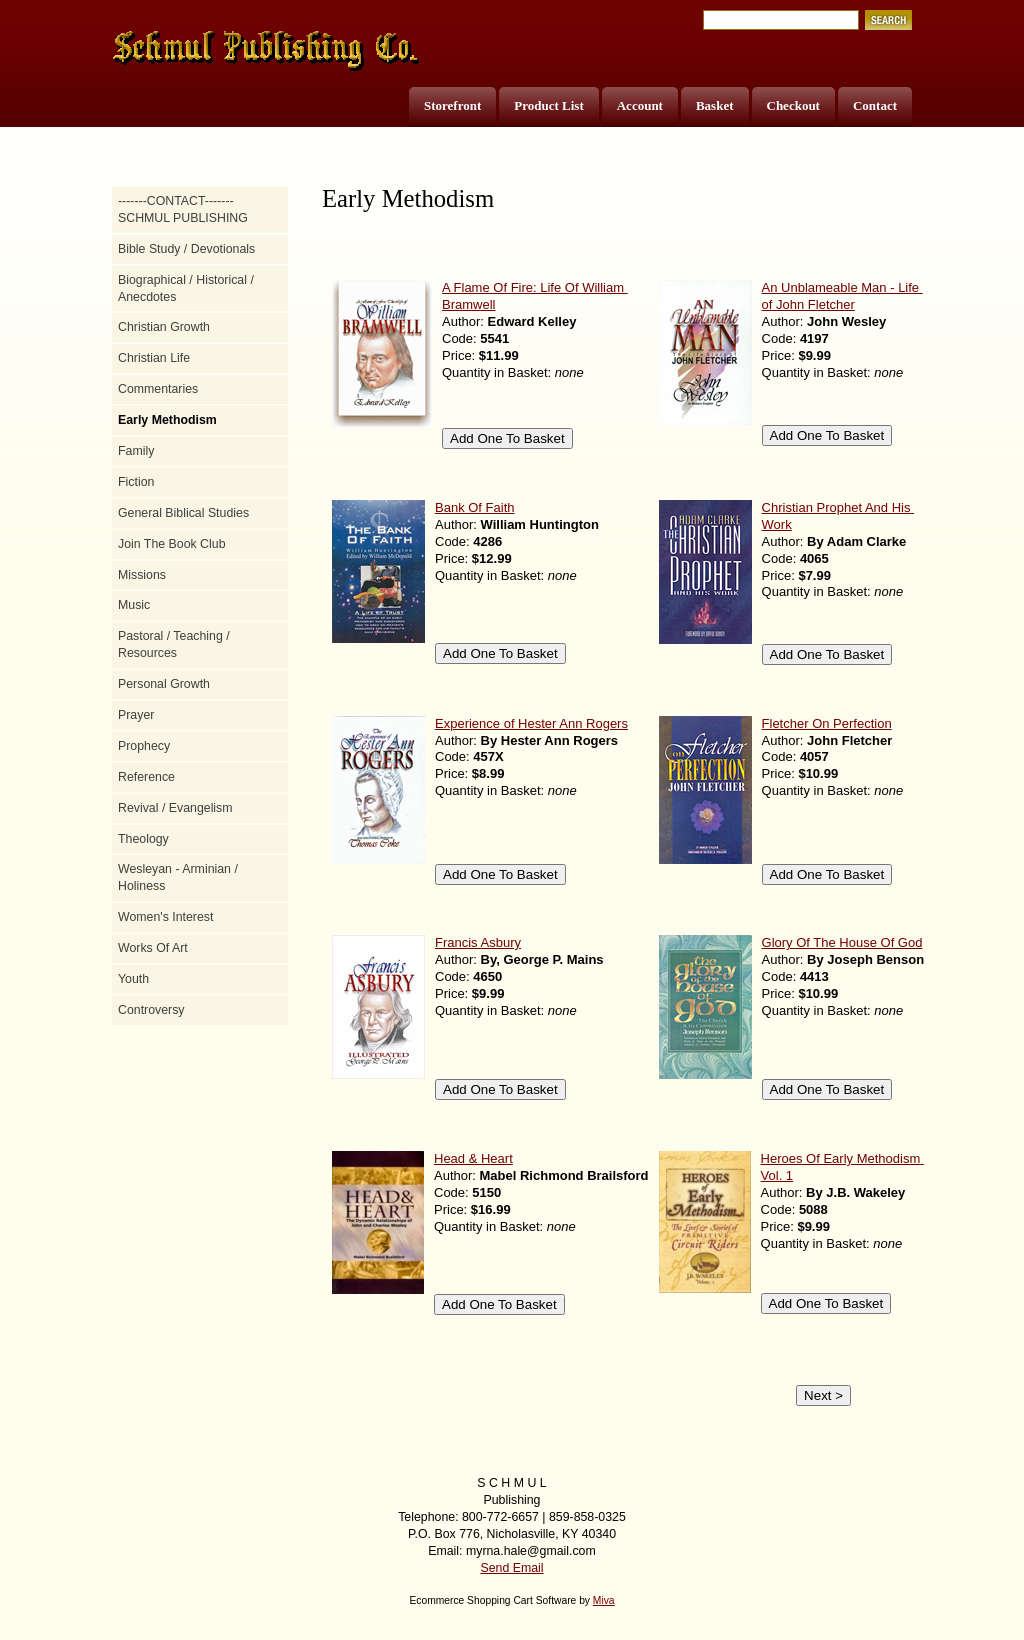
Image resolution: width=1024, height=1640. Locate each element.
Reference (146, 777)
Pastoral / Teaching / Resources (174, 644)
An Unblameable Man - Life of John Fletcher (842, 296)
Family (136, 451)
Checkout (793, 105)
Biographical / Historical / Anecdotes (186, 288)
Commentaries (158, 389)
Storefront (452, 105)
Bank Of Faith (474, 507)
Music (134, 605)
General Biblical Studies (183, 513)
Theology (143, 839)
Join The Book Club (172, 544)
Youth (133, 979)
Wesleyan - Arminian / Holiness (178, 877)
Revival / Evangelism (175, 808)
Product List (548, 105)
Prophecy (144, 746)
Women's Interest (165, 917)
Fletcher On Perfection (827, 723)
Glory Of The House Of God (842, 942)
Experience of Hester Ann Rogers (531, 723)
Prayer (136, 715)
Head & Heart (473, 1158)
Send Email (511, 1568)
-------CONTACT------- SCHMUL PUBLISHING (183, 209)
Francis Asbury (478, 942)
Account (640, 105)
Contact (875, 105)
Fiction (136, 482)
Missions (142, 575)
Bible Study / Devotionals (186, 249)
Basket (715, 105)
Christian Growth (164, 327)
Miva (604, 1600)
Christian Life (154, 358)
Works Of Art (153, 948)
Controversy (151, 1010)
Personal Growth (164, 684)
